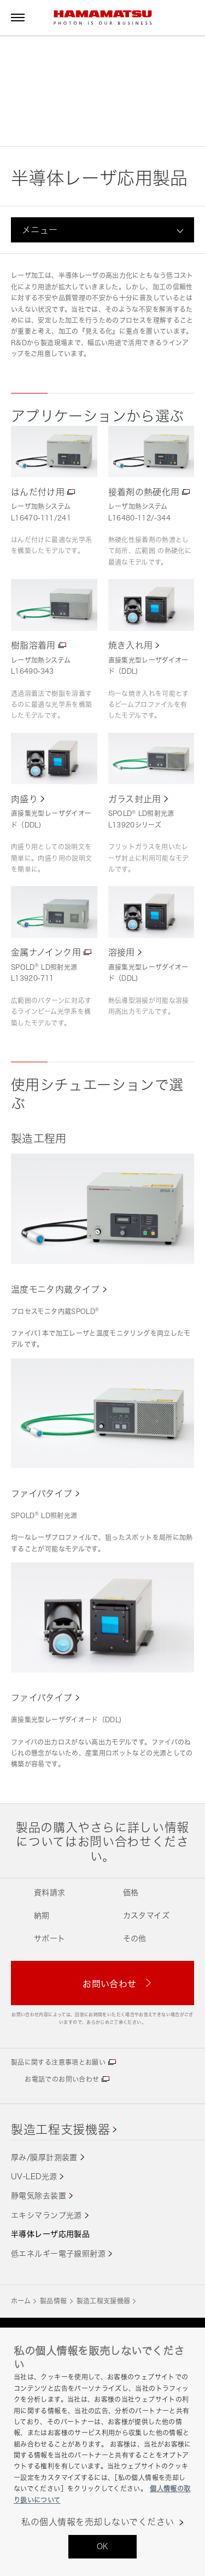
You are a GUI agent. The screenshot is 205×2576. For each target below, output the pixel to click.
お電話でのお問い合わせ (62, 2079)
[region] (102, 2452)
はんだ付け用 (38, 492)
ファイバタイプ (42, 1493)
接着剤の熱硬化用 (144, 492)
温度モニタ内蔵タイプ (55, 1289)
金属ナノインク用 (46, 952)
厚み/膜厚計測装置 (44, 2157)
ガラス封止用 (134, 799)
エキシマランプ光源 (46, 2215)
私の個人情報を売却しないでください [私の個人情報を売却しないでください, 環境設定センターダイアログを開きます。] (97, 2522)
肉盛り (24, 799)
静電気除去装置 (38, 2195)
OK (103, 2546)
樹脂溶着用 (33, 645)
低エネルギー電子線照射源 (58, 2253)
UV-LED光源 (34, 2176)
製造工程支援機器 (60, 2129)
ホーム (21, 2301)
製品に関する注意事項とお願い (58, 2062)
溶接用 (121, 952)
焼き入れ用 (130, 645)
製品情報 (53, 2301)
